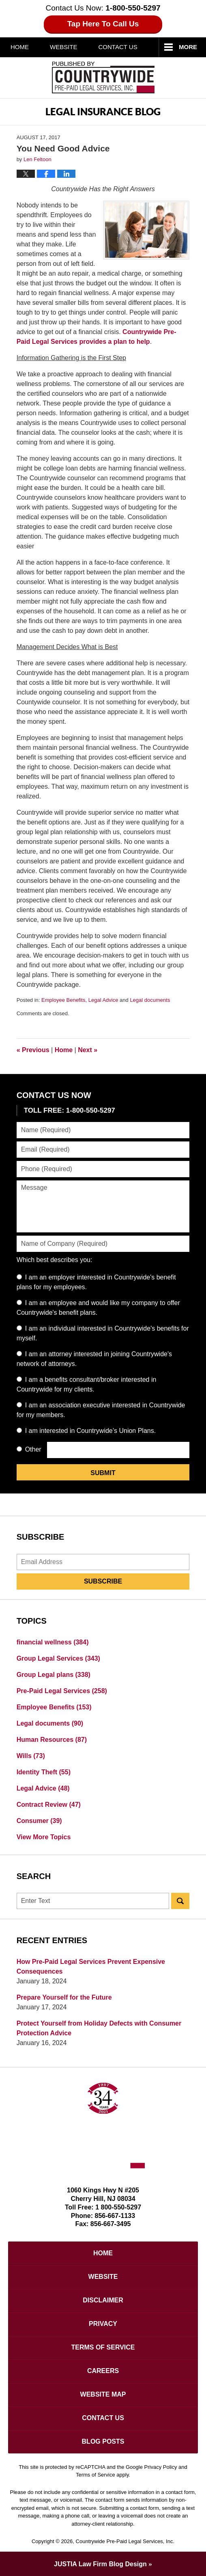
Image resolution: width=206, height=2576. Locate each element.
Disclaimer (103, 2300)
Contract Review (49, 1804)
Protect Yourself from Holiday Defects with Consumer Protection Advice (99, 2028)
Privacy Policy (160, 2467)
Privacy (103, 2323)
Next (87, 1049)
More (188, 46)
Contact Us (103, 2417)
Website (63, 46)
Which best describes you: (54, 1259)
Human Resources (52, 1739)
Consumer (39, 1820)
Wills (31, 1755)
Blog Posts (103, 2441)
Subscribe (103, 1581)
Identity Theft (44, 1772)
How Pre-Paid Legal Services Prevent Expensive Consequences (91, 1966)
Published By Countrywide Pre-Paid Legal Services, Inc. (103, 77)
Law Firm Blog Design (100, 2564)
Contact (118, 46)
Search (180, 1901)
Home (20, 46)
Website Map (103, 2394)
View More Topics (44, 1837)
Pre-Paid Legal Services (62, 1690)
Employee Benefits (63, 1000)
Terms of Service (103, 2347)
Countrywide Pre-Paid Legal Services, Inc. (125, 2541)
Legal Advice (103, 1000)
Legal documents (150, 1000)
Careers (103, 2370)
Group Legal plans (53, 1674)
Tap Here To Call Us (103, 23)
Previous (33, 1049)
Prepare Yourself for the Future (64, 1997)
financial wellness (53, 1642)
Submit (102, 1472)
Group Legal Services (58, 1658)
